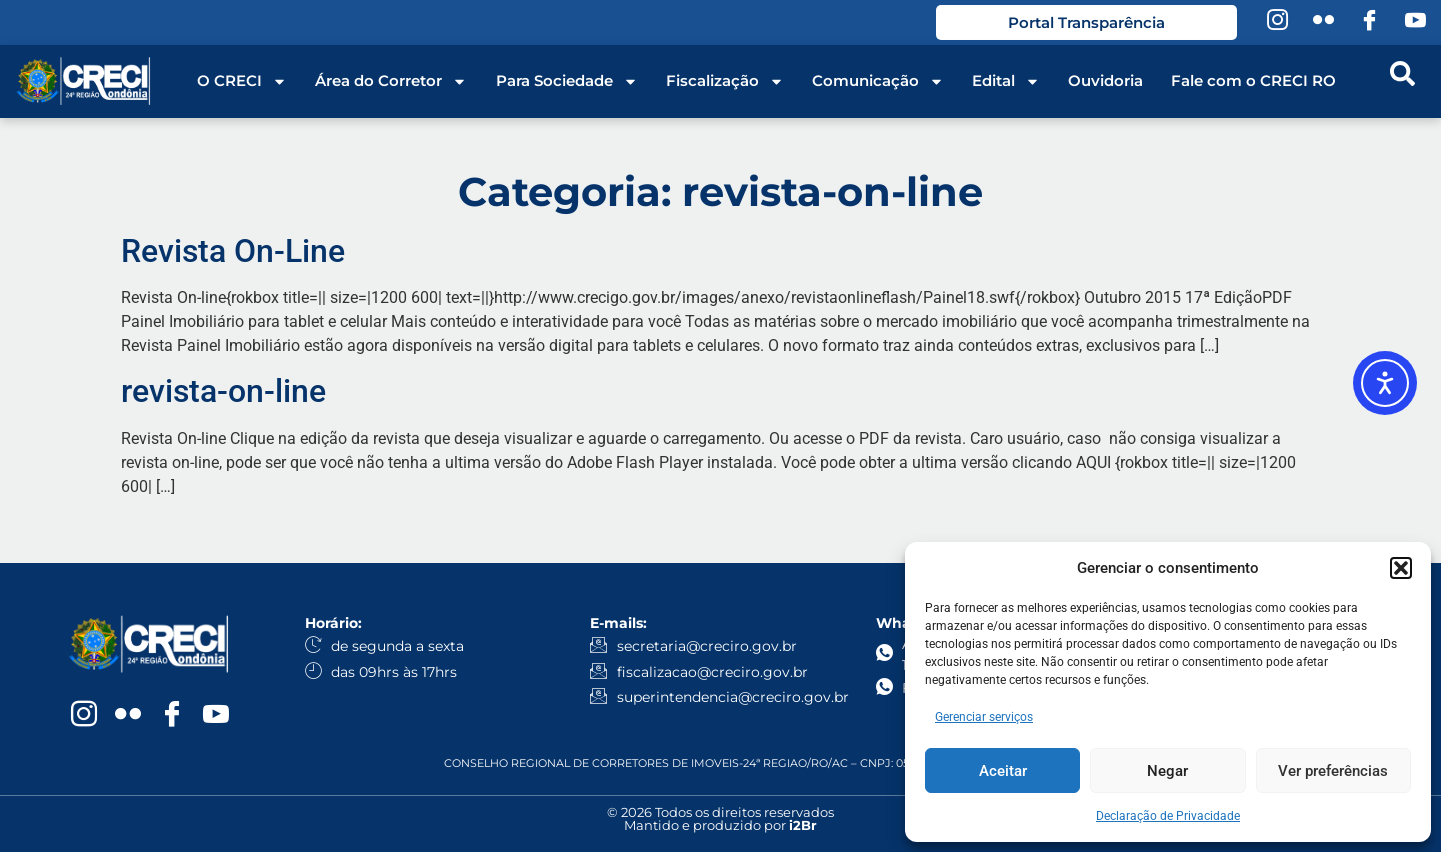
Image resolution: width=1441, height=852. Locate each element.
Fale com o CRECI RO (1253, 80)
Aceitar (1003, 771)
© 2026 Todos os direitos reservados (720, 812)
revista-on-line (223, 391)
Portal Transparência (1085, 22)
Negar (1167, 771)
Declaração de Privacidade (1168, 816)
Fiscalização (725, 81)
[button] (1401, 568)
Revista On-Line (233, 251)
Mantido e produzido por (720, 825)
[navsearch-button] (1402, 81)
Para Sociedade (567, 81)
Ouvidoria (1105, 80)
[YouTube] (1415, 23)
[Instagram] (1277, 23)
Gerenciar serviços (984, 717)
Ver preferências (1333, 771)
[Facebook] (1369, 23)
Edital (1006, 81)
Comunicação (878, 81)
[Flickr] (1323, 23)
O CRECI (242, 81)
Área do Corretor (391, 81)
